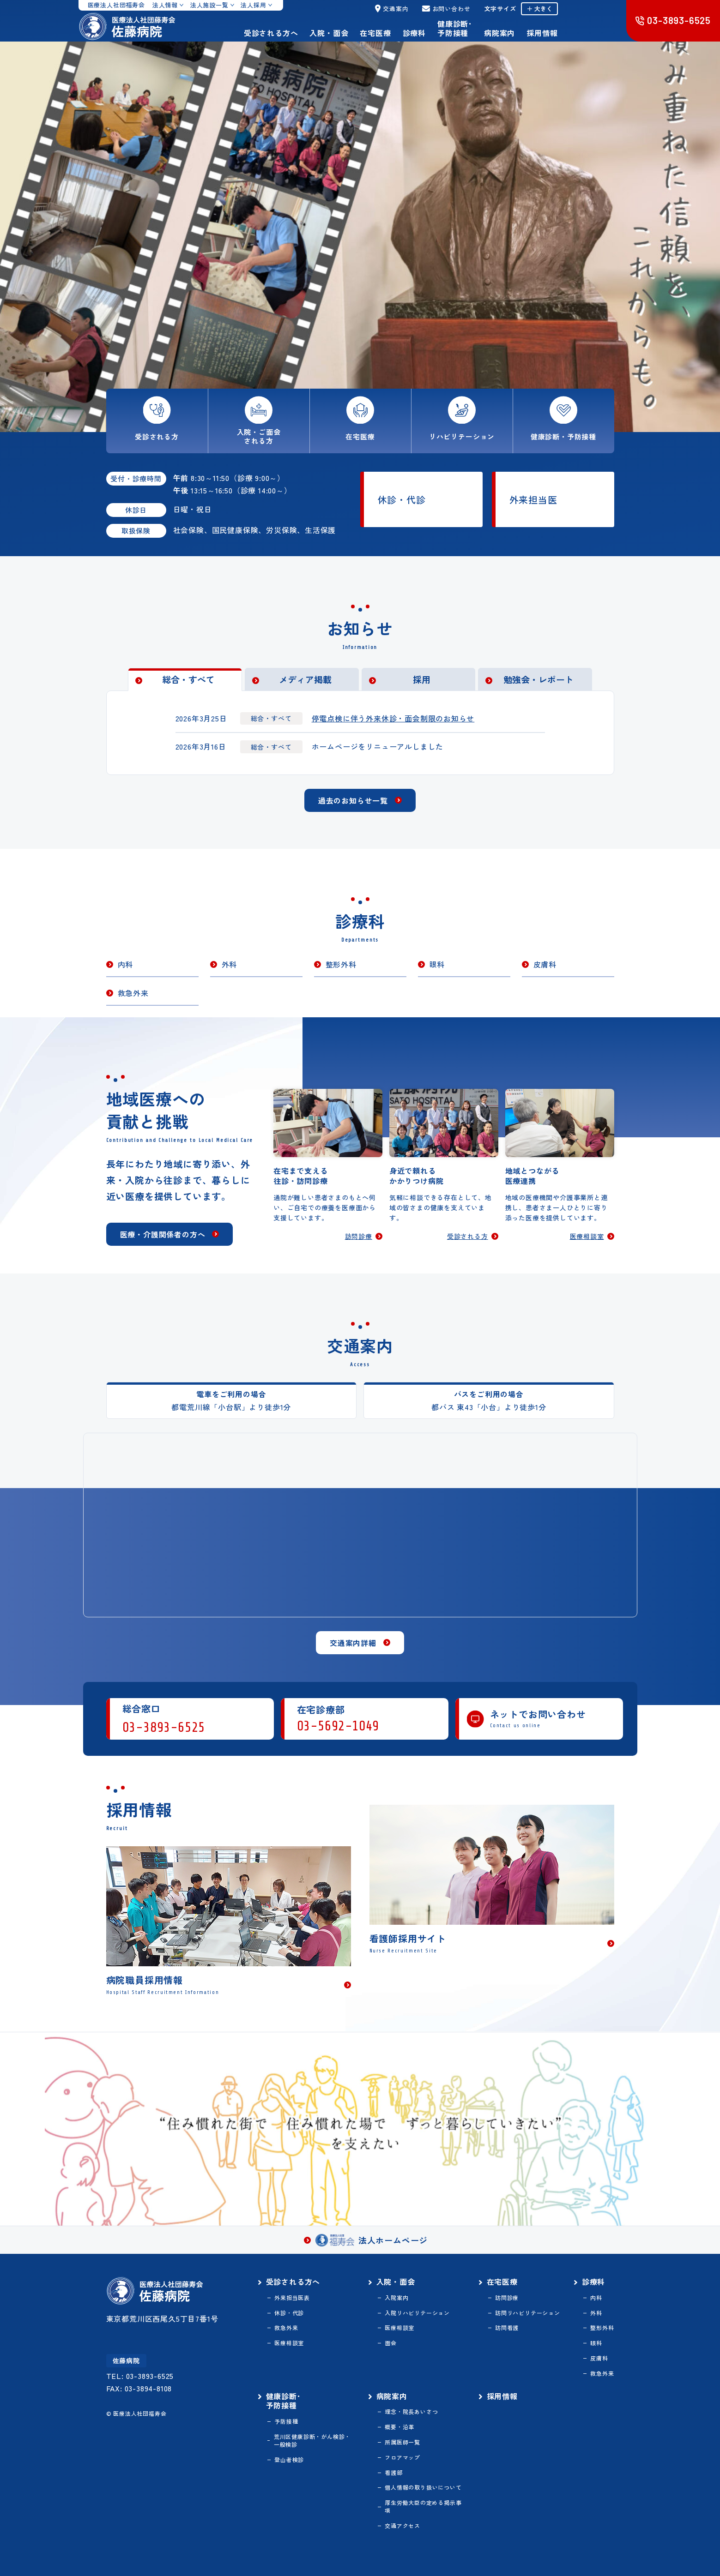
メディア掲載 (305, 679)
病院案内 (499, 32)
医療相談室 (587, 1236)
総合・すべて (188, 679)
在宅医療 (375, 32)
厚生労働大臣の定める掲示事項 (423, 2506)
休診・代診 (402, 499)
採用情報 (541, 32)
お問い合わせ (446, 8)
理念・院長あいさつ (411, 2411)
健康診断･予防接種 (454, 28)
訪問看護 (507, 2327)
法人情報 (165, 4)
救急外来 (133, 992)
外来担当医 (533, 499)
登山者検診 (289, 2459)
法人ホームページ (371, 2240)
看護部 (393, 2472)
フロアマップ (402, 2457)
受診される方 (467, 1236)
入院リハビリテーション (417, 2313)
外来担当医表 (292, 2297)
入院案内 (396, 2297)
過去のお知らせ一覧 (353, 800)
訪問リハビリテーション (527, 2313)
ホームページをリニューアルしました (378, 746)
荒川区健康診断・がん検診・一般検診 (312, 2440)
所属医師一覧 (402, 2442)
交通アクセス (402, 2525)
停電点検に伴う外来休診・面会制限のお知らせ (393, 718)
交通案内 (391, 8)
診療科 (414, 32)
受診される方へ (271, 32)
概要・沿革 (399, 2427)
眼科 (437, 964)
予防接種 (286, 2421)
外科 (229, 964)
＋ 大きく (539, 8)
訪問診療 (358, 1236)
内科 (125, 964)
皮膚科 (545, 964)
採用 (421, 679)
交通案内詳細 (353, 1642)
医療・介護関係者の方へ (163, 1234)
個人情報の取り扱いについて (423, 2487)
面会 (391, 2343)
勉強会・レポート (538, 679)
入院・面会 (328, 32)
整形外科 (341, 964)
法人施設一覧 (209, 4)
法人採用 (253, 4)
